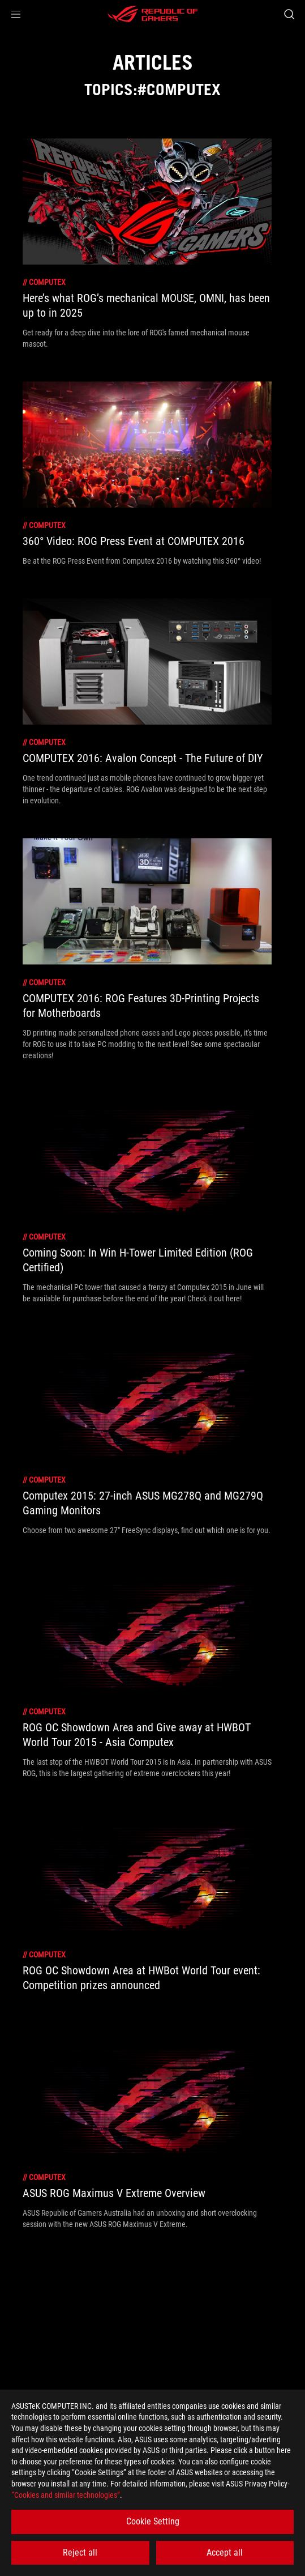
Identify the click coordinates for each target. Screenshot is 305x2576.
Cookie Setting (152, 2521)
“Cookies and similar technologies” (65, 2495)
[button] (16, 14)
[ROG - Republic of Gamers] (153, 14)
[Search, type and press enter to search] (289, 14)
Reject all (80, 2552)
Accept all (225, 2552)
